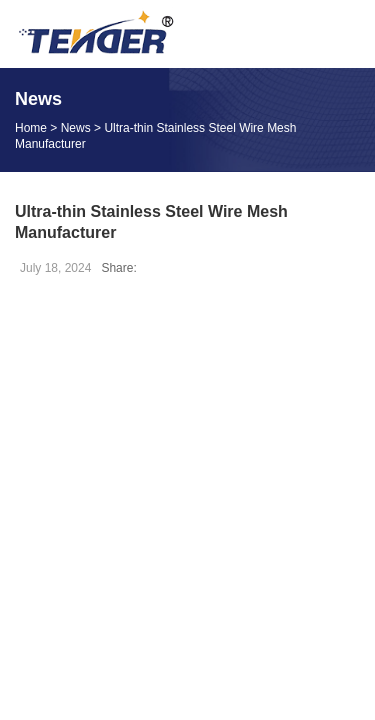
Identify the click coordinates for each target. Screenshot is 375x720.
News (76, 128)
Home (31, 128)
